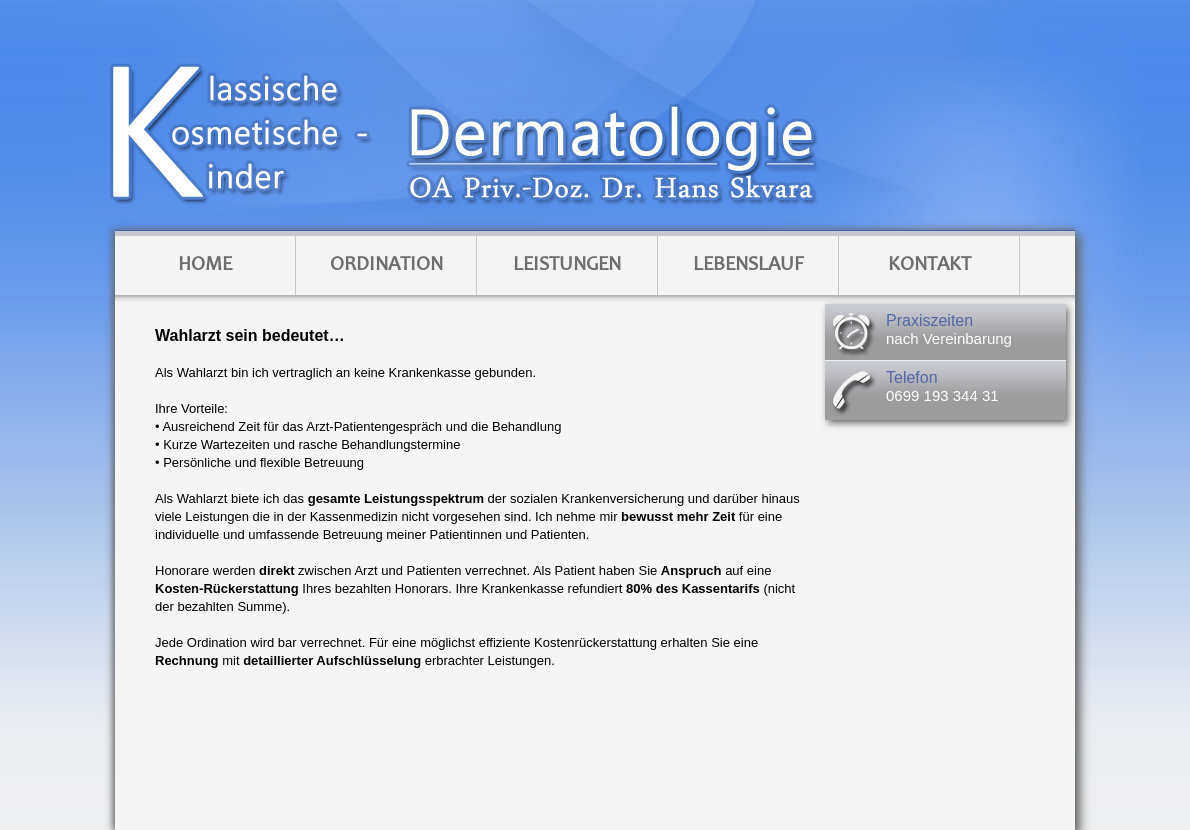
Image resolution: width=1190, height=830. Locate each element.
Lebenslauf (748, 266)
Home (205, 266)
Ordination (386, 266)
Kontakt (929, 266)
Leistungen (567, 266)
